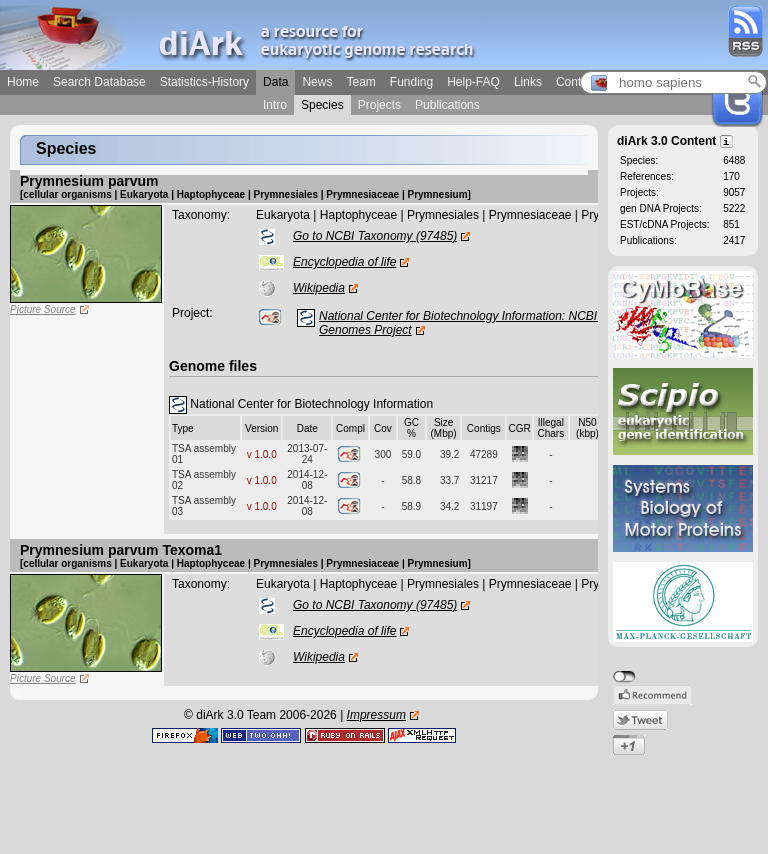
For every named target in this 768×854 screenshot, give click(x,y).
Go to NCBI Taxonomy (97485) (375, 236)
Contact (576, 82)
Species (322, 105)
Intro (275, 105)
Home (23, 82)
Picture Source (43, 309)
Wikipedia (319, 288)
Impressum (376, 715)
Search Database (99, 82)
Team (360, 82)
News (317, 82)
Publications (447, 105)
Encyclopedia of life (344, 262)
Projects (379, 105)
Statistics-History (204, 82)
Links (528, 82)
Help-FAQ (473, 82)
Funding (411, 82)
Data (275, 82)
